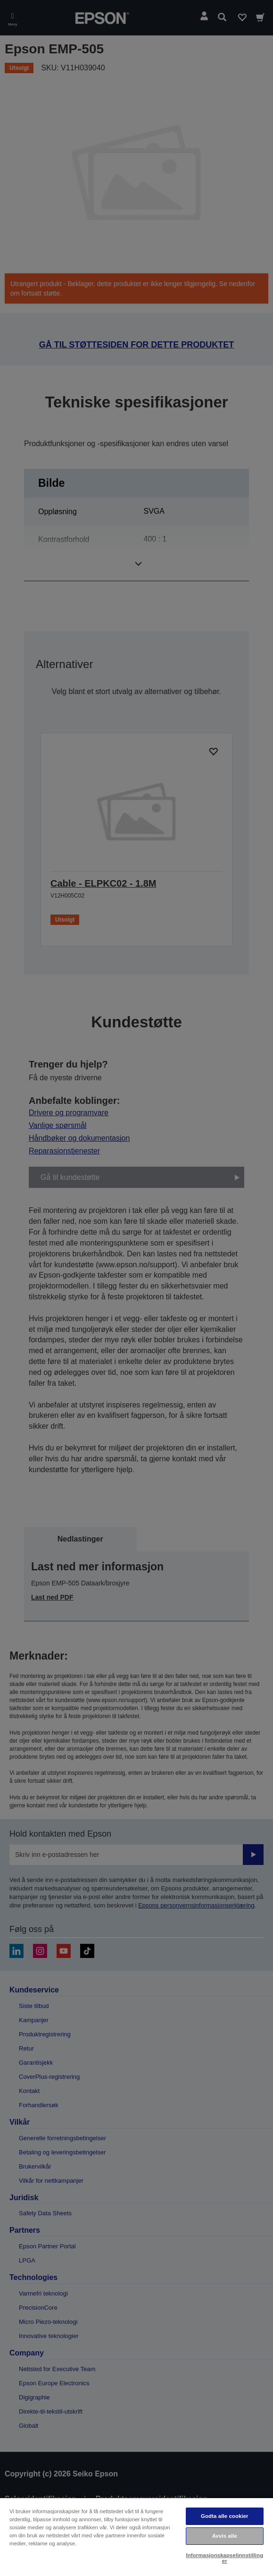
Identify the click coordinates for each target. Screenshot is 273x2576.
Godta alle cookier (224, 2516)
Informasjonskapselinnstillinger (224, 2557)
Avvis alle (224, 2536)
